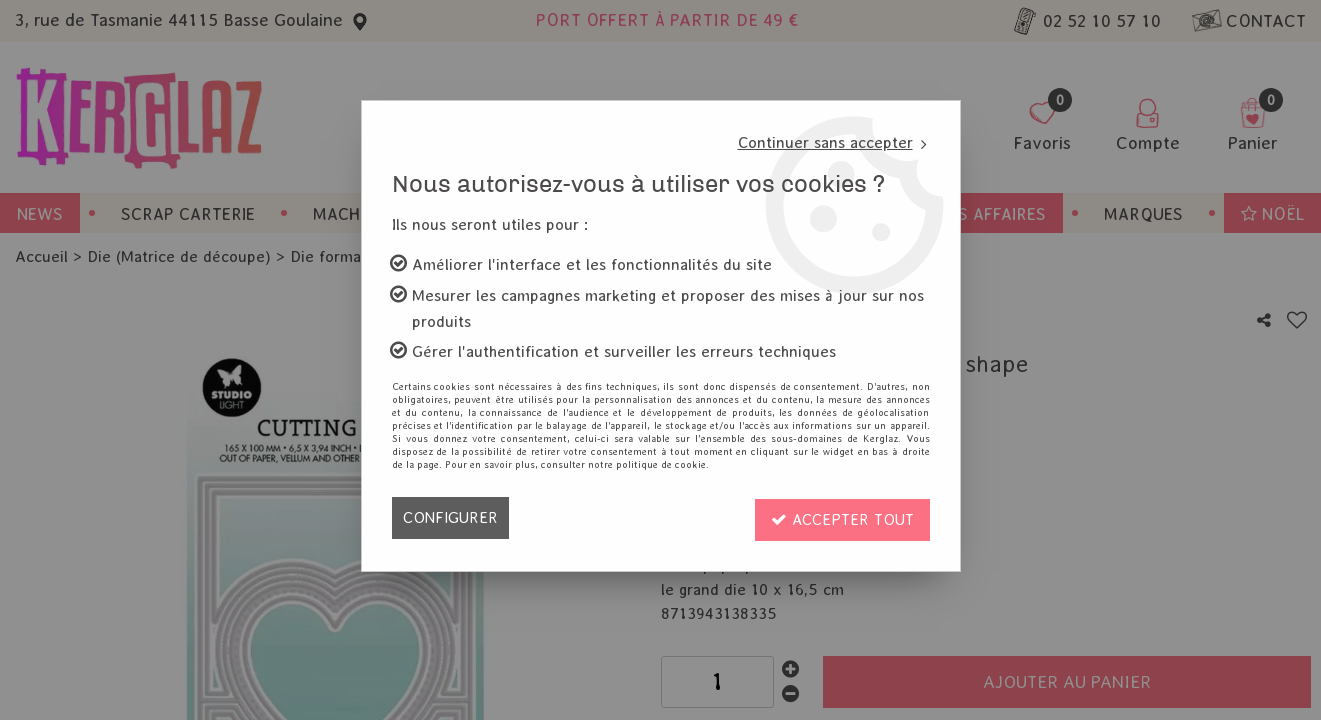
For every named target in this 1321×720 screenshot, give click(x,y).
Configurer (450, 517)
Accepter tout (842, 517)
